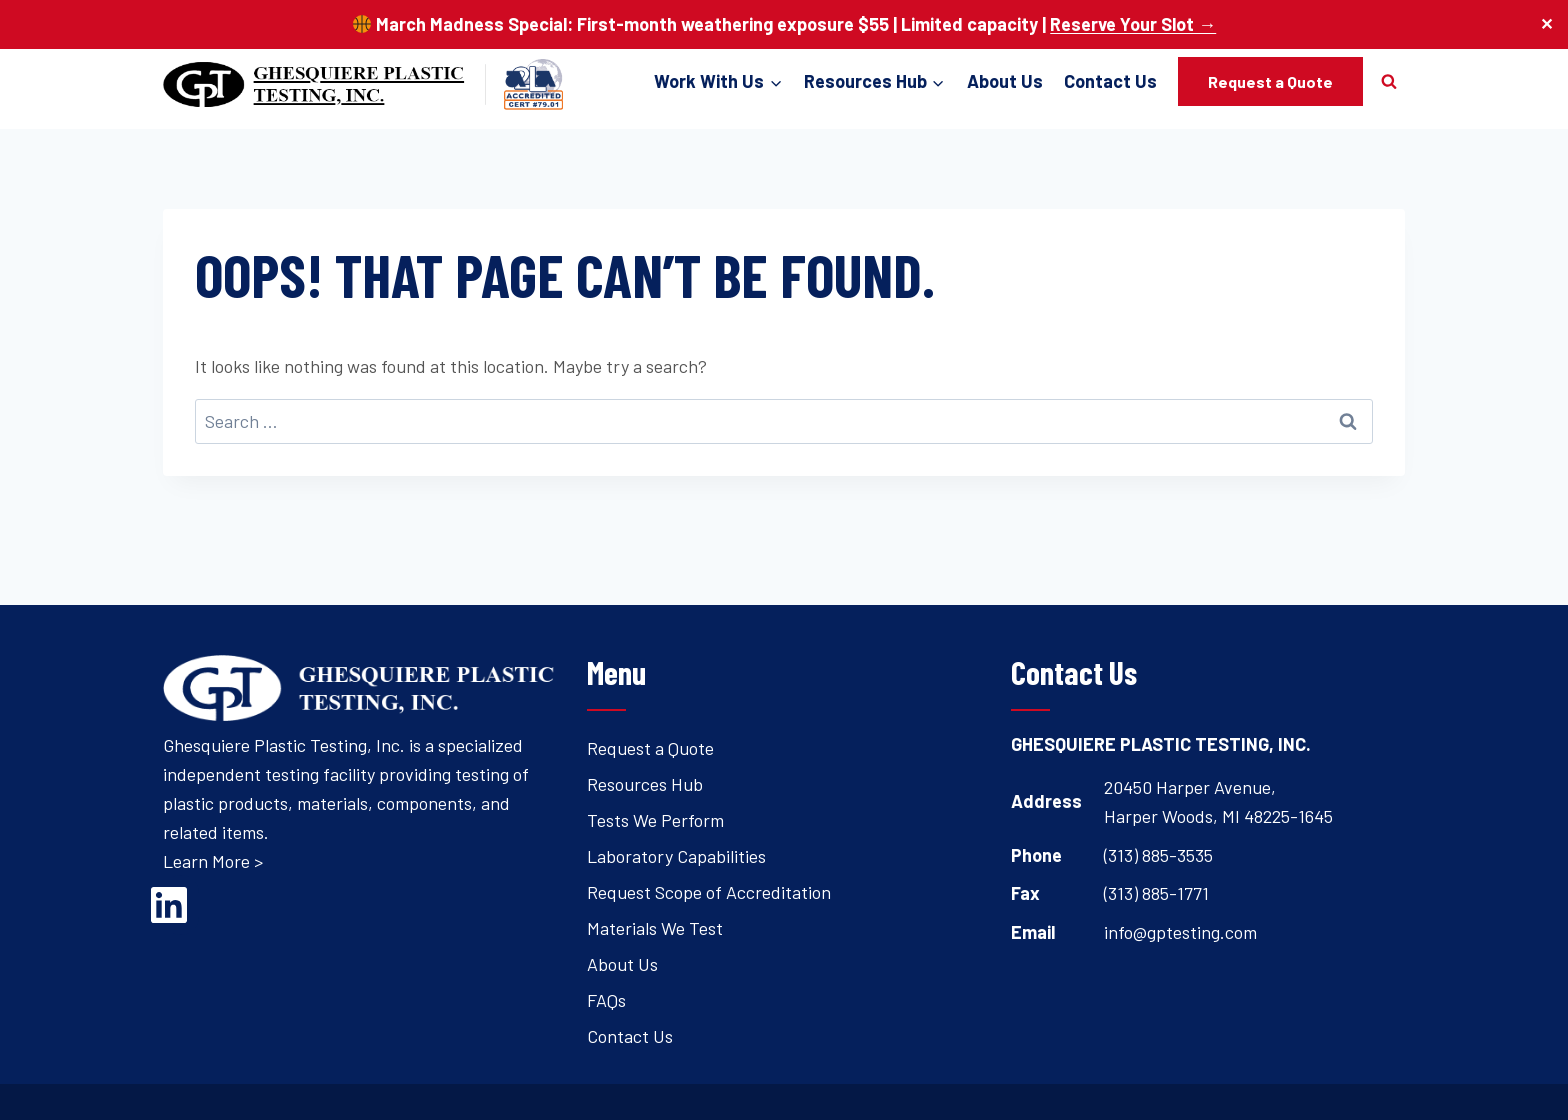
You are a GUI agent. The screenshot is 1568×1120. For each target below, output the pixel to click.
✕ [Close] (1546, 24)
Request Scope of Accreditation (709, 892)
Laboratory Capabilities (676, 856)
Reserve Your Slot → (1133, 24)
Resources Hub (645, 784)
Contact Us (1110, 81)
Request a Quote (1270, 81)
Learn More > (213, 861)
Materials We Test (655, 928)
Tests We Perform (655, 820)
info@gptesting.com (1180, 932)
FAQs (606, 1000)
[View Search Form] (1389, 81)
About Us (1005, 81)
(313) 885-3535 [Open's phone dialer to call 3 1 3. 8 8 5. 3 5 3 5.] (1158, 855)
